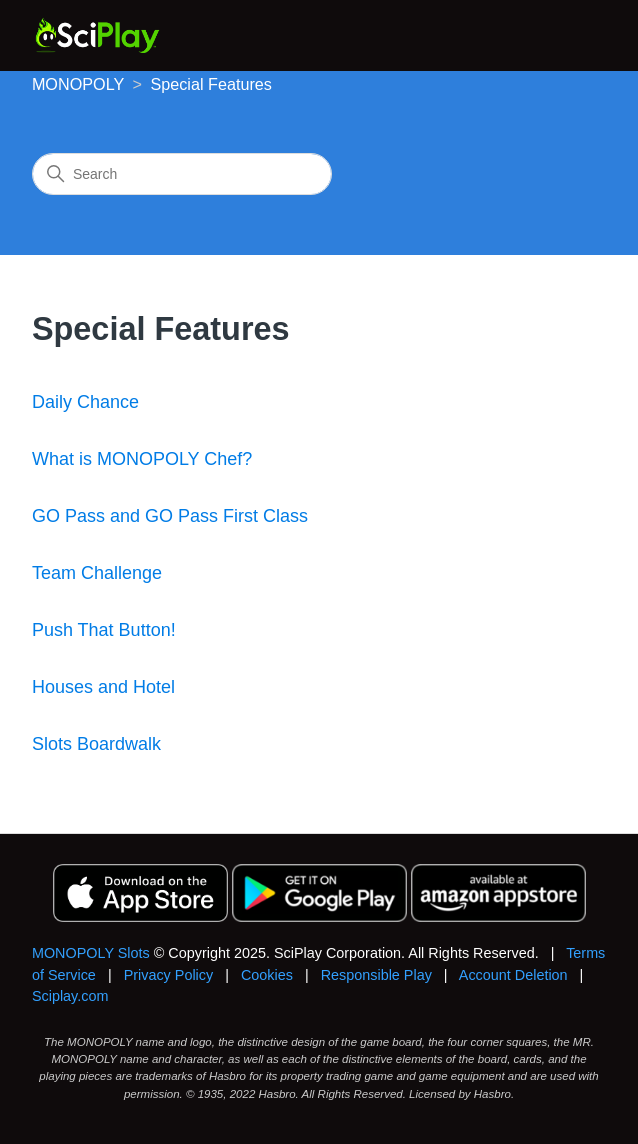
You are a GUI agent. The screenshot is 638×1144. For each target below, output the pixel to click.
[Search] (182, 174)
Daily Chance (85, 402)
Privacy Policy (169, 975)
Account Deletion (513, 975)
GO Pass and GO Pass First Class (170, 516)
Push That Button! (104, 630)
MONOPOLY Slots (91, 953)
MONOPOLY (78, 84)
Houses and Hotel (103, 687)
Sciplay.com (70, 996)
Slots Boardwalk (96, 744)
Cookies (267, 975)
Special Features (210, 84)
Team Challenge (97, 573)
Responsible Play (376, 975)
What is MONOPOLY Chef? (142, 459)
